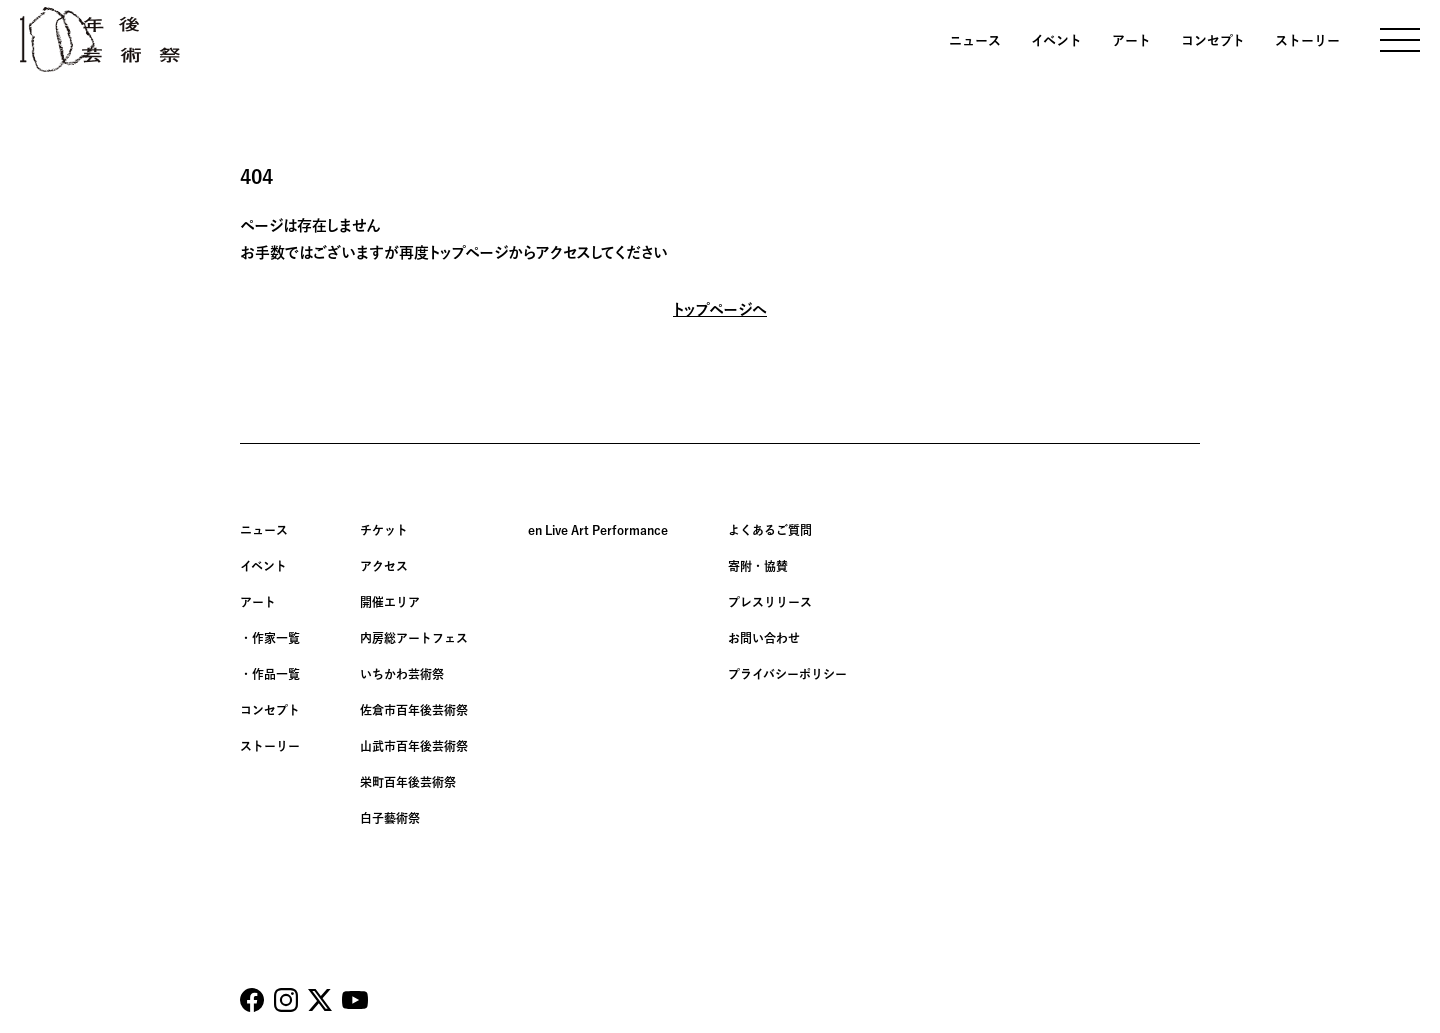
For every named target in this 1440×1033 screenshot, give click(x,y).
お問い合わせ (764, 638)
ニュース (975, 40)
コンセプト (1213, 40)
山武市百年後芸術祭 (414, 746)
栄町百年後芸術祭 (408, 782)
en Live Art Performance (598, 530)
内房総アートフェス (414, 638)
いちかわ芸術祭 (402, 674)
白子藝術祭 (390, 818)
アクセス (384, 566)
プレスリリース (770, 602)
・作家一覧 (270, 638)
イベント (1056, 40)
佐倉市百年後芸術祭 (414, 710)
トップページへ (720, 309)
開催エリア (390, 602)
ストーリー (1307, 40)
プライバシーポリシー (787, 674)
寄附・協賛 (758, 566)
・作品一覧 (270, 674)
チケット (384, 530)
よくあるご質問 (770, 530)
